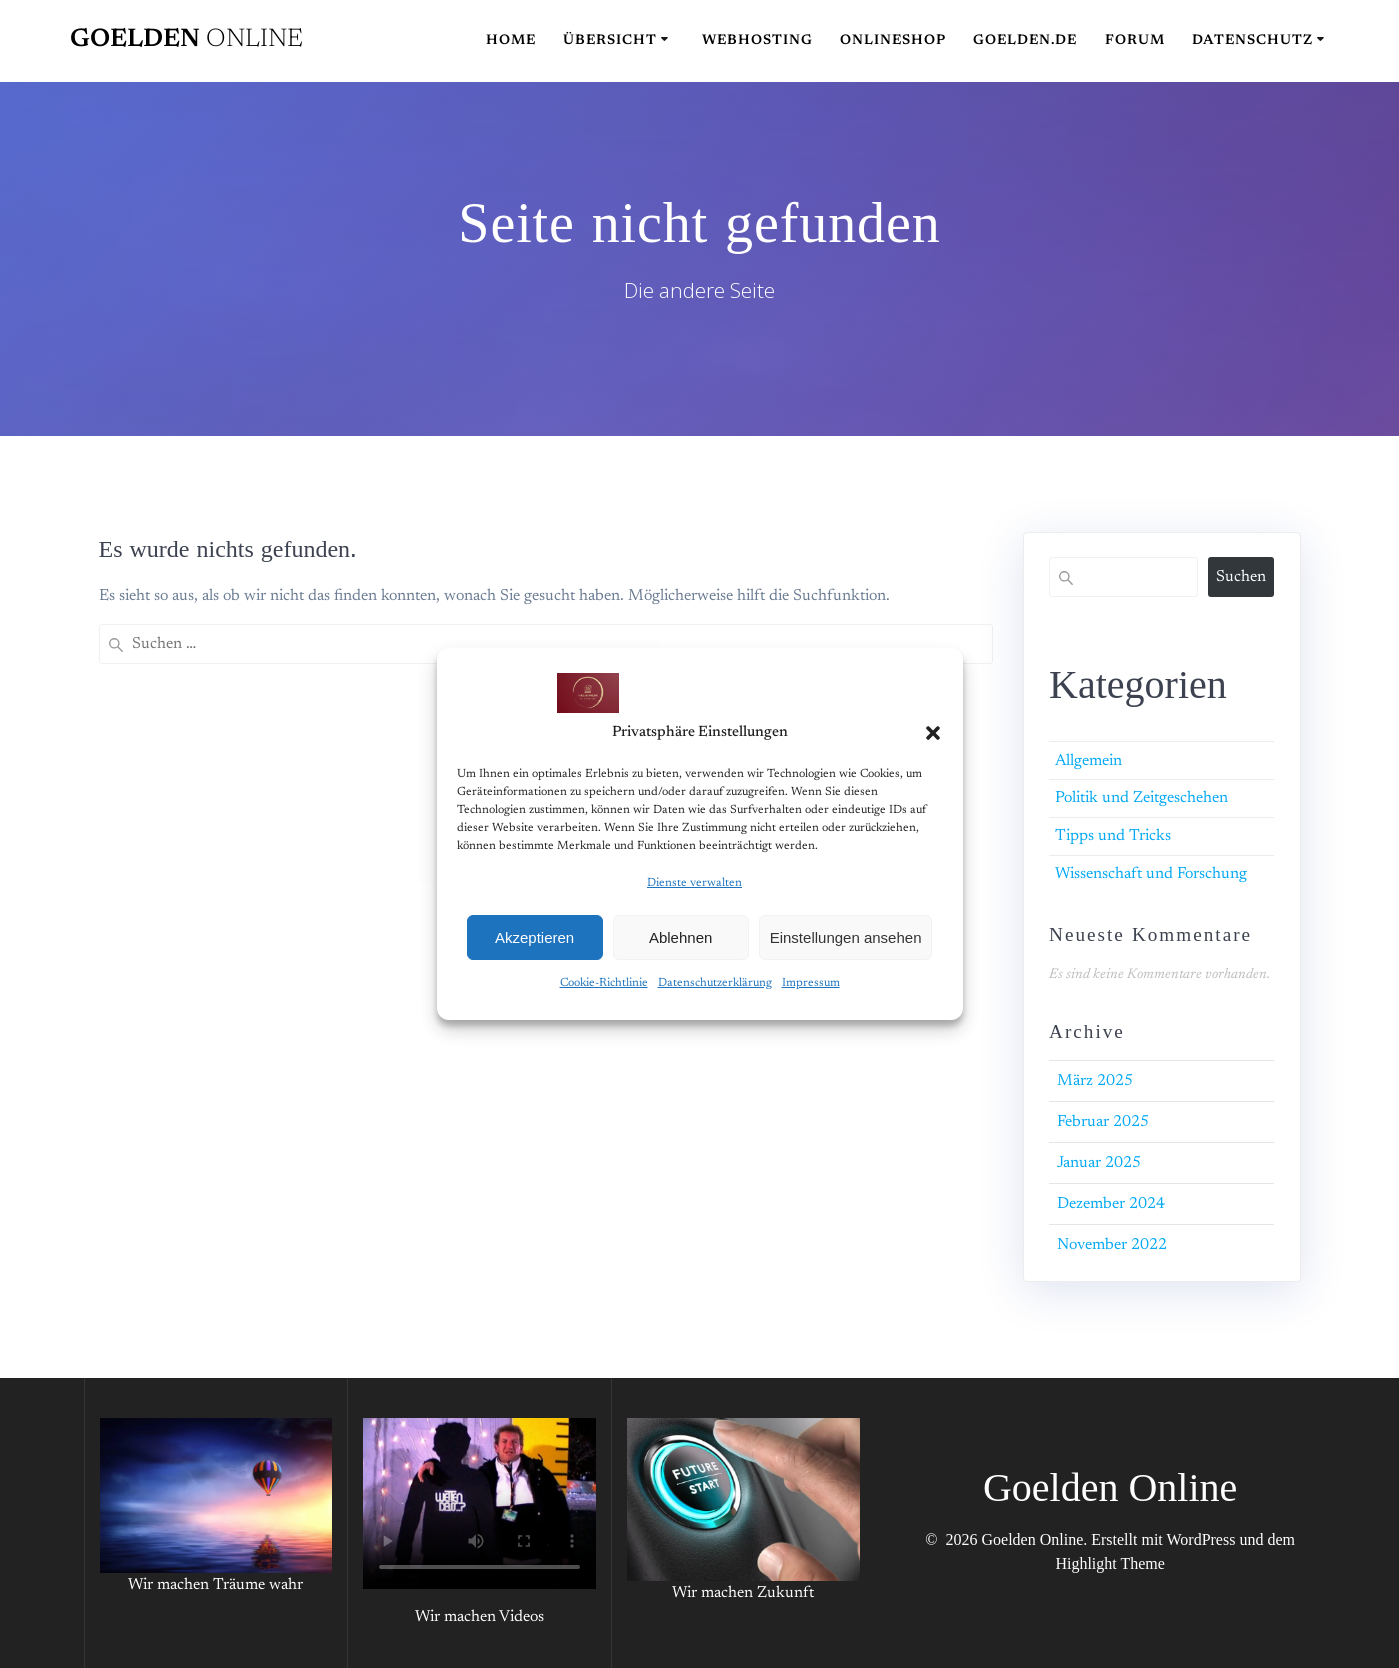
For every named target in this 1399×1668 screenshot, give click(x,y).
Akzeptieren (534, 937)
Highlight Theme (1109, 1563)
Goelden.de (1025, 41)
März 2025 (1095, 1081)
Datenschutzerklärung (715, 983)
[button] (933, 733)
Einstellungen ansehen (846, 937)
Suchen (1241, 577)
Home (511, 41)
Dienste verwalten (694, 883)
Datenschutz (1252, 41)
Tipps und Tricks (1113, 836)
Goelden (186, 40)
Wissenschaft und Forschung (1151, 874)
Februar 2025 (1103, 1122)
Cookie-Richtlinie (604, 983)
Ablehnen (680, 937)
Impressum (811, 983)
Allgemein (1088, 761)
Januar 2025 (1099, 1163)
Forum (1135, 41)
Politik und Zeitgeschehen (1141, 798)
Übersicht (610, 41)
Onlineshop (893, 41)
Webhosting (757, 41)
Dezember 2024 (1111, 1204)
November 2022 (1112, 1245)
